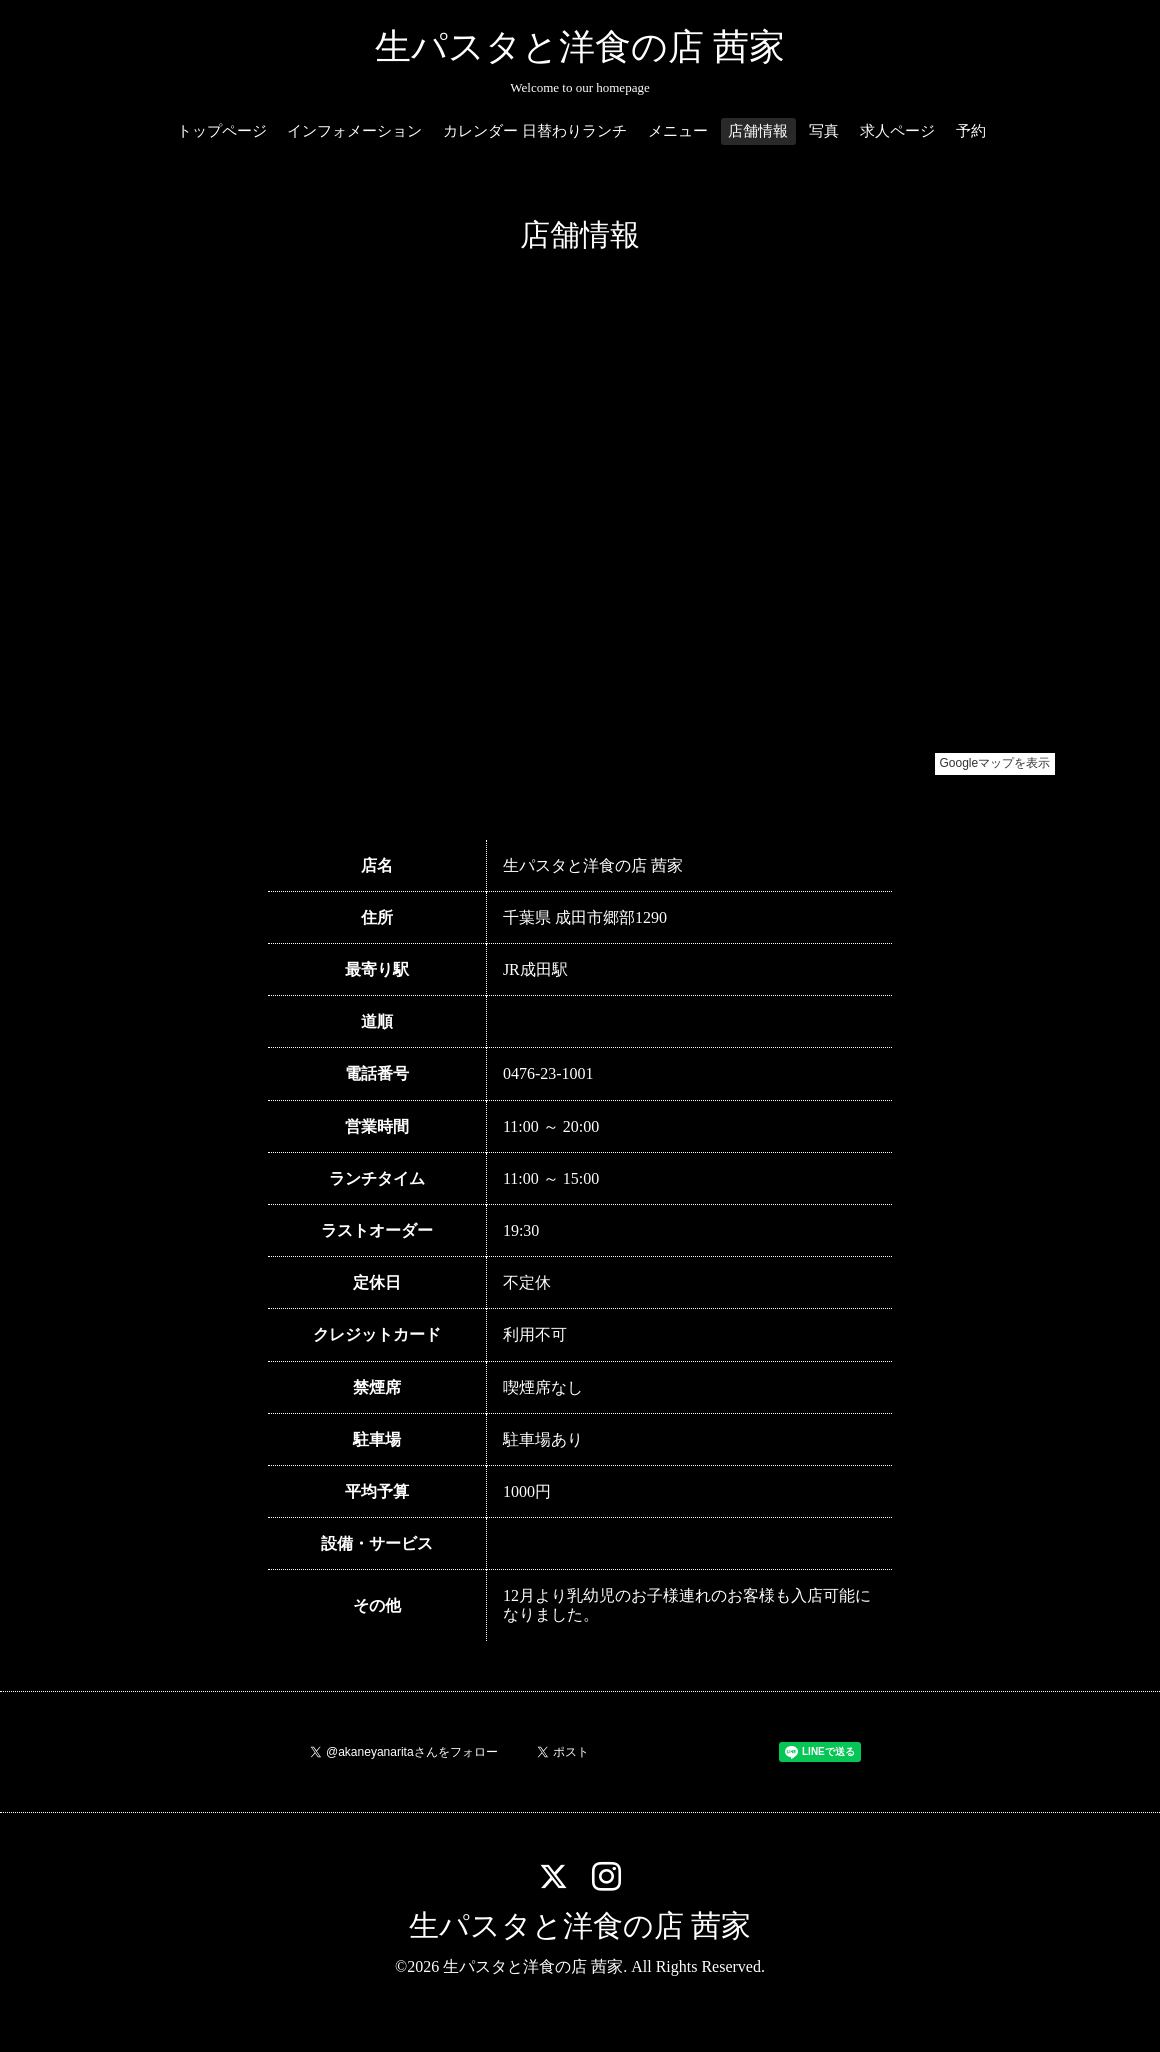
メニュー (678, 131)
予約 (971, 131)
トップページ (222, 131)
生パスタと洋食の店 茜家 (580, 47)
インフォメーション (354, 131)
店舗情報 (758, 131)
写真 (824, 131)
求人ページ (897, 131)
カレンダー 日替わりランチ (535, 131)
